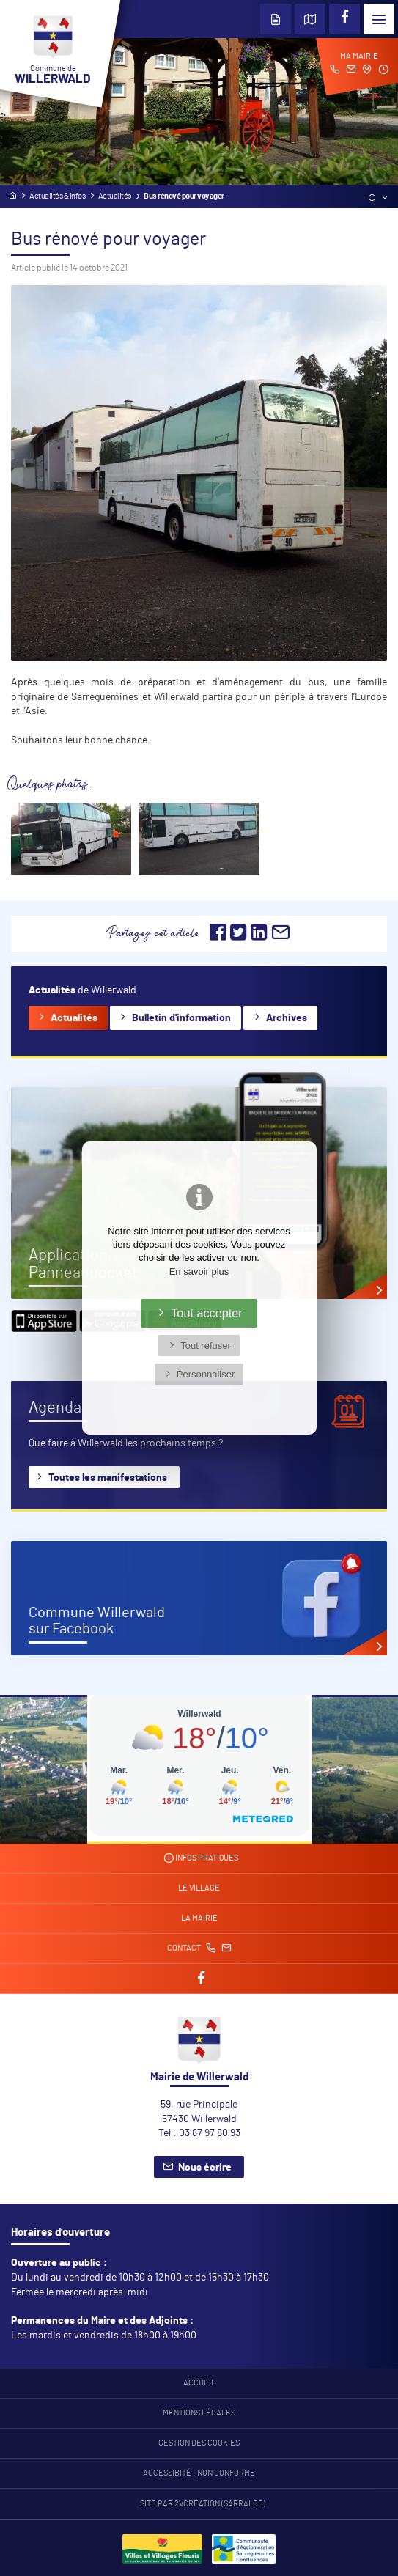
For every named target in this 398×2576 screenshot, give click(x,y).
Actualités (74, 1018)
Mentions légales (199, 2413)
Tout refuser (205, 1345)
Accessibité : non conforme (199, 2473)
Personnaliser (206, 1374)
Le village (199, 1888)
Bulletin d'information (181, 1018)
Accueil (199, 2383)
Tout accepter (207, 1313)
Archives (286, 1018)
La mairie (199, 1918)
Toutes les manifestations (107, 1478)
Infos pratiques (200, 1858)
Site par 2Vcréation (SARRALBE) (202, 2504)
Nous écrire (205, 2168)
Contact (199, 1948)
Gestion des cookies (199, 2443)
